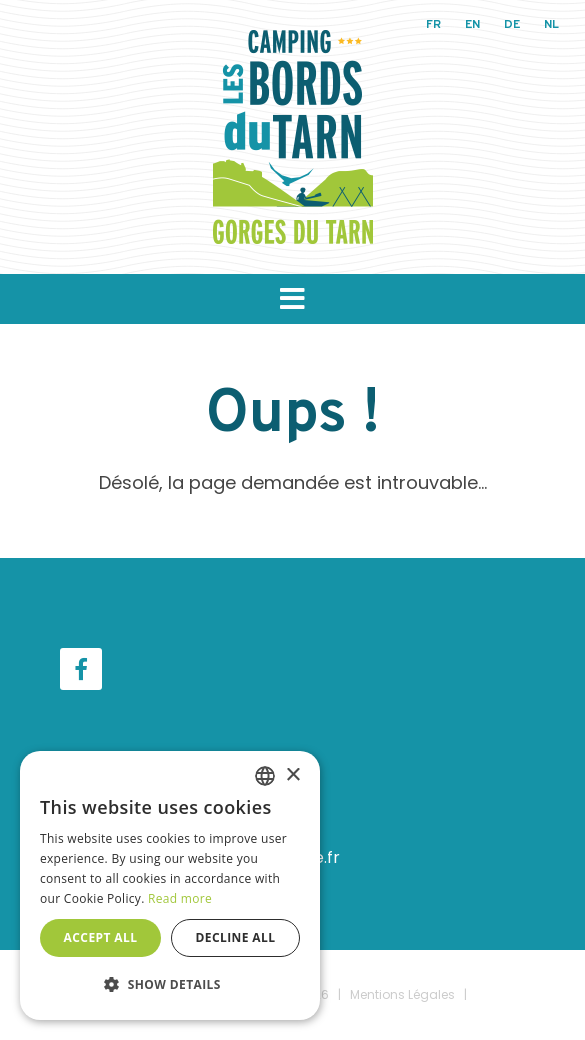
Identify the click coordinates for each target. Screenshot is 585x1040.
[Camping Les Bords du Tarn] (293, 135)
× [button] (292, 775)
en (472, 25)
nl (551, 25)
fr (433, 25)
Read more (180, 898)
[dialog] (170, 885)
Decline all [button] (236, 937)
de (512, 25)
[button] (292, 299)
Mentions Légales (402, 994)
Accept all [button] (101, 937)
